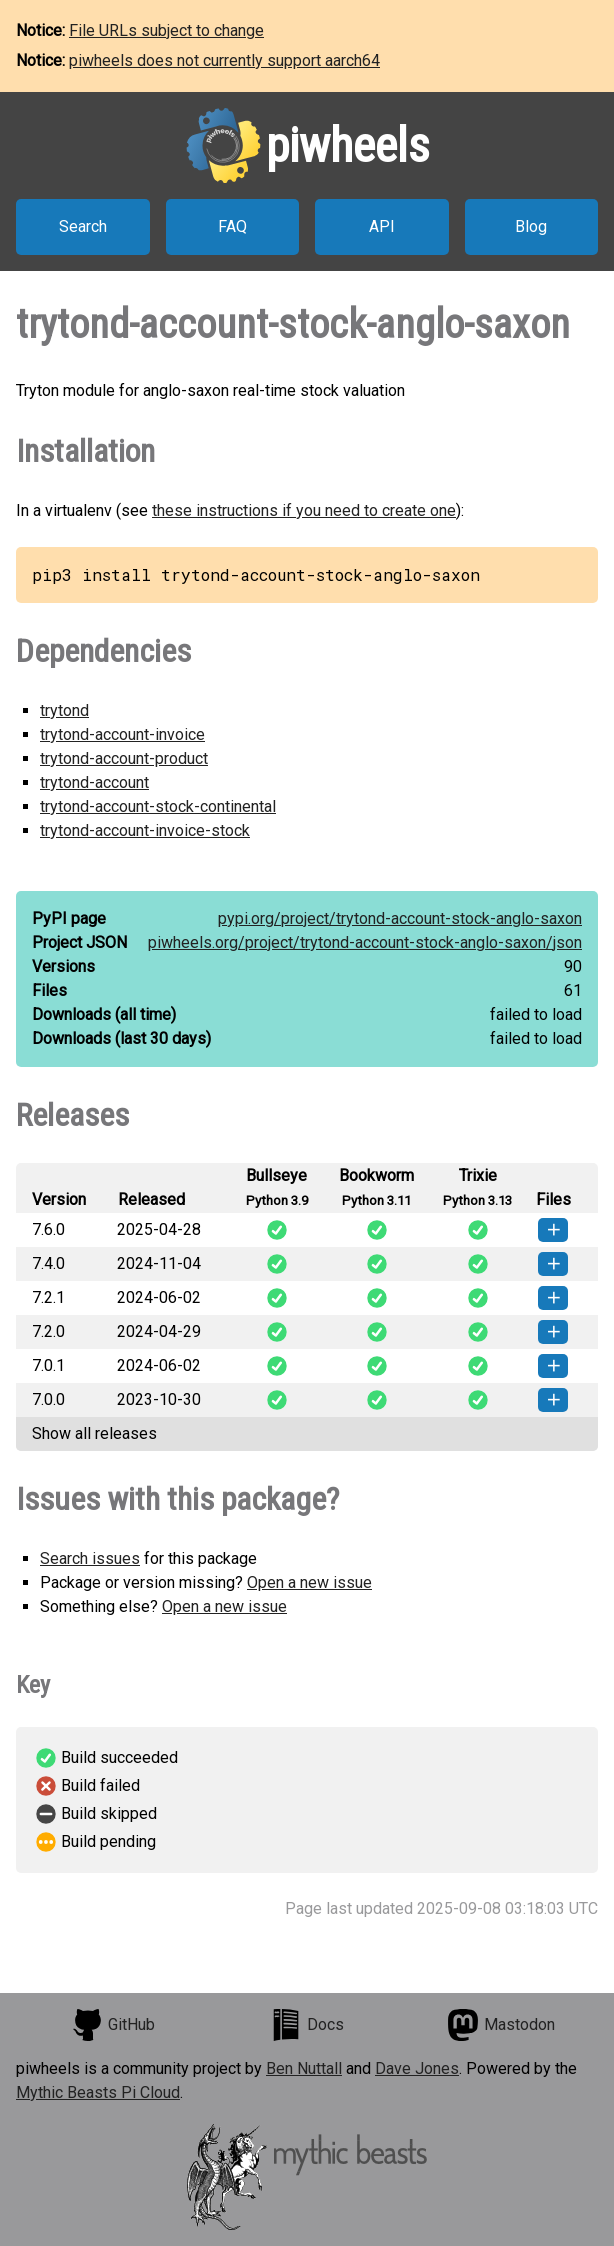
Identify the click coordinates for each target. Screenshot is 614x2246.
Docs (307, 2025)
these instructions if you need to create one (304, 510)
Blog (531, 226)
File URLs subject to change (166, 30)
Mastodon (501, 2025)
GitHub (113, 2025)
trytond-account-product (124, 758)
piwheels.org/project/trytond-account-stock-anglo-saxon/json (365, 942)
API (382, 226)
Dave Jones (417, 2068)
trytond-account (94, 782)
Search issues (90, 1558)
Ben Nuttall (304, 2068)
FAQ (232, 226)
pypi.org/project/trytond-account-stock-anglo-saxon (400, 918)
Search (83, 226)
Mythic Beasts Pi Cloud (98, 2092)
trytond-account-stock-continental (158, 806)
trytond (64, 710)
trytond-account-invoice (122, 734)
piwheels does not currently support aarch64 (224, 60)
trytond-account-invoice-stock (145, 830)
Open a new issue (309, 1582)
